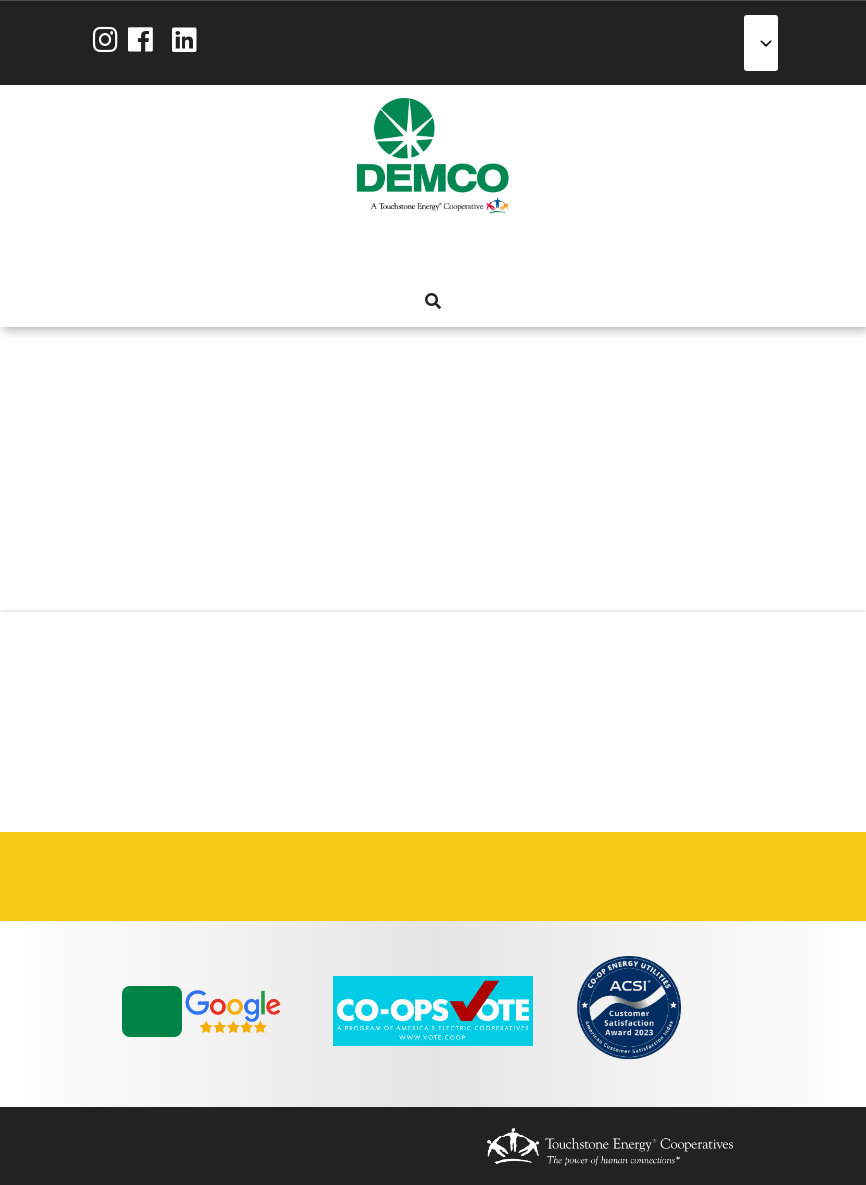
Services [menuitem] (395, 252)
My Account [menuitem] (359, 252)
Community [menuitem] (503, 252)
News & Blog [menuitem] (539, 252)
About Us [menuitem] (323, 252)
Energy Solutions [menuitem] (431, 252)
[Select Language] (761, 43)
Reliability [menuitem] (467, 252)
